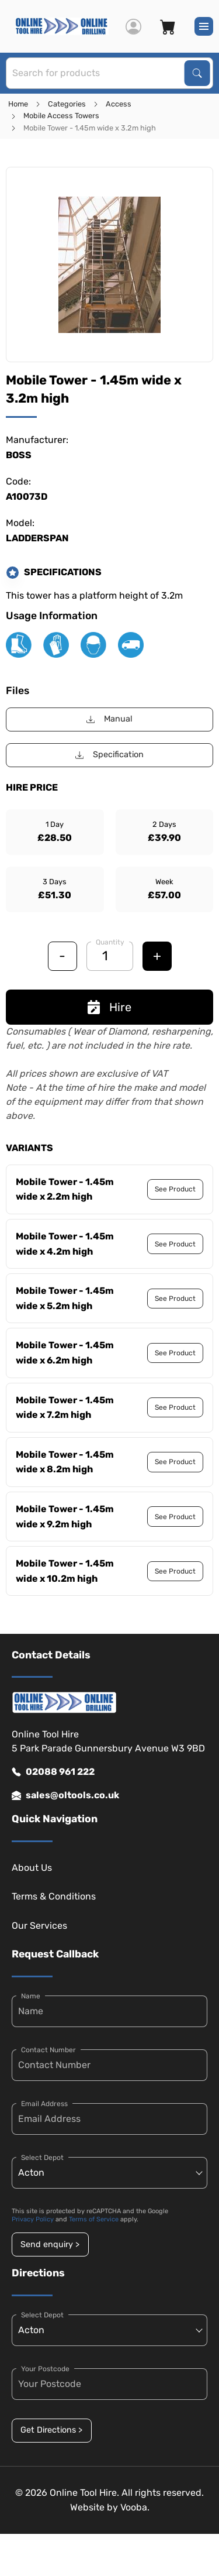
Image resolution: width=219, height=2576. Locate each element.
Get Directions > (51, 2430)
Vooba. (135, 2507)
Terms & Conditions (54, 1896)
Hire (109, 1007)
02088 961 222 (53, 1772)
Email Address (44, 2104)
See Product (175, 1189)
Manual (109, 719)
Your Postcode (45, 2369)
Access (118, 103)
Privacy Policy (33, 2219)
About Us (32, 1867)
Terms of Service (94, 2219)
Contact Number (48, 2050)
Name (30, 1996)
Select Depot (42, 2157)
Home (18, 103)
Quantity (110, 942)
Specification (109, 755)
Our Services (39, 1925)
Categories (67, 103)
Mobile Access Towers (61, 115)
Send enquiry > (49, 2244)
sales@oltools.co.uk (65, 1795)
